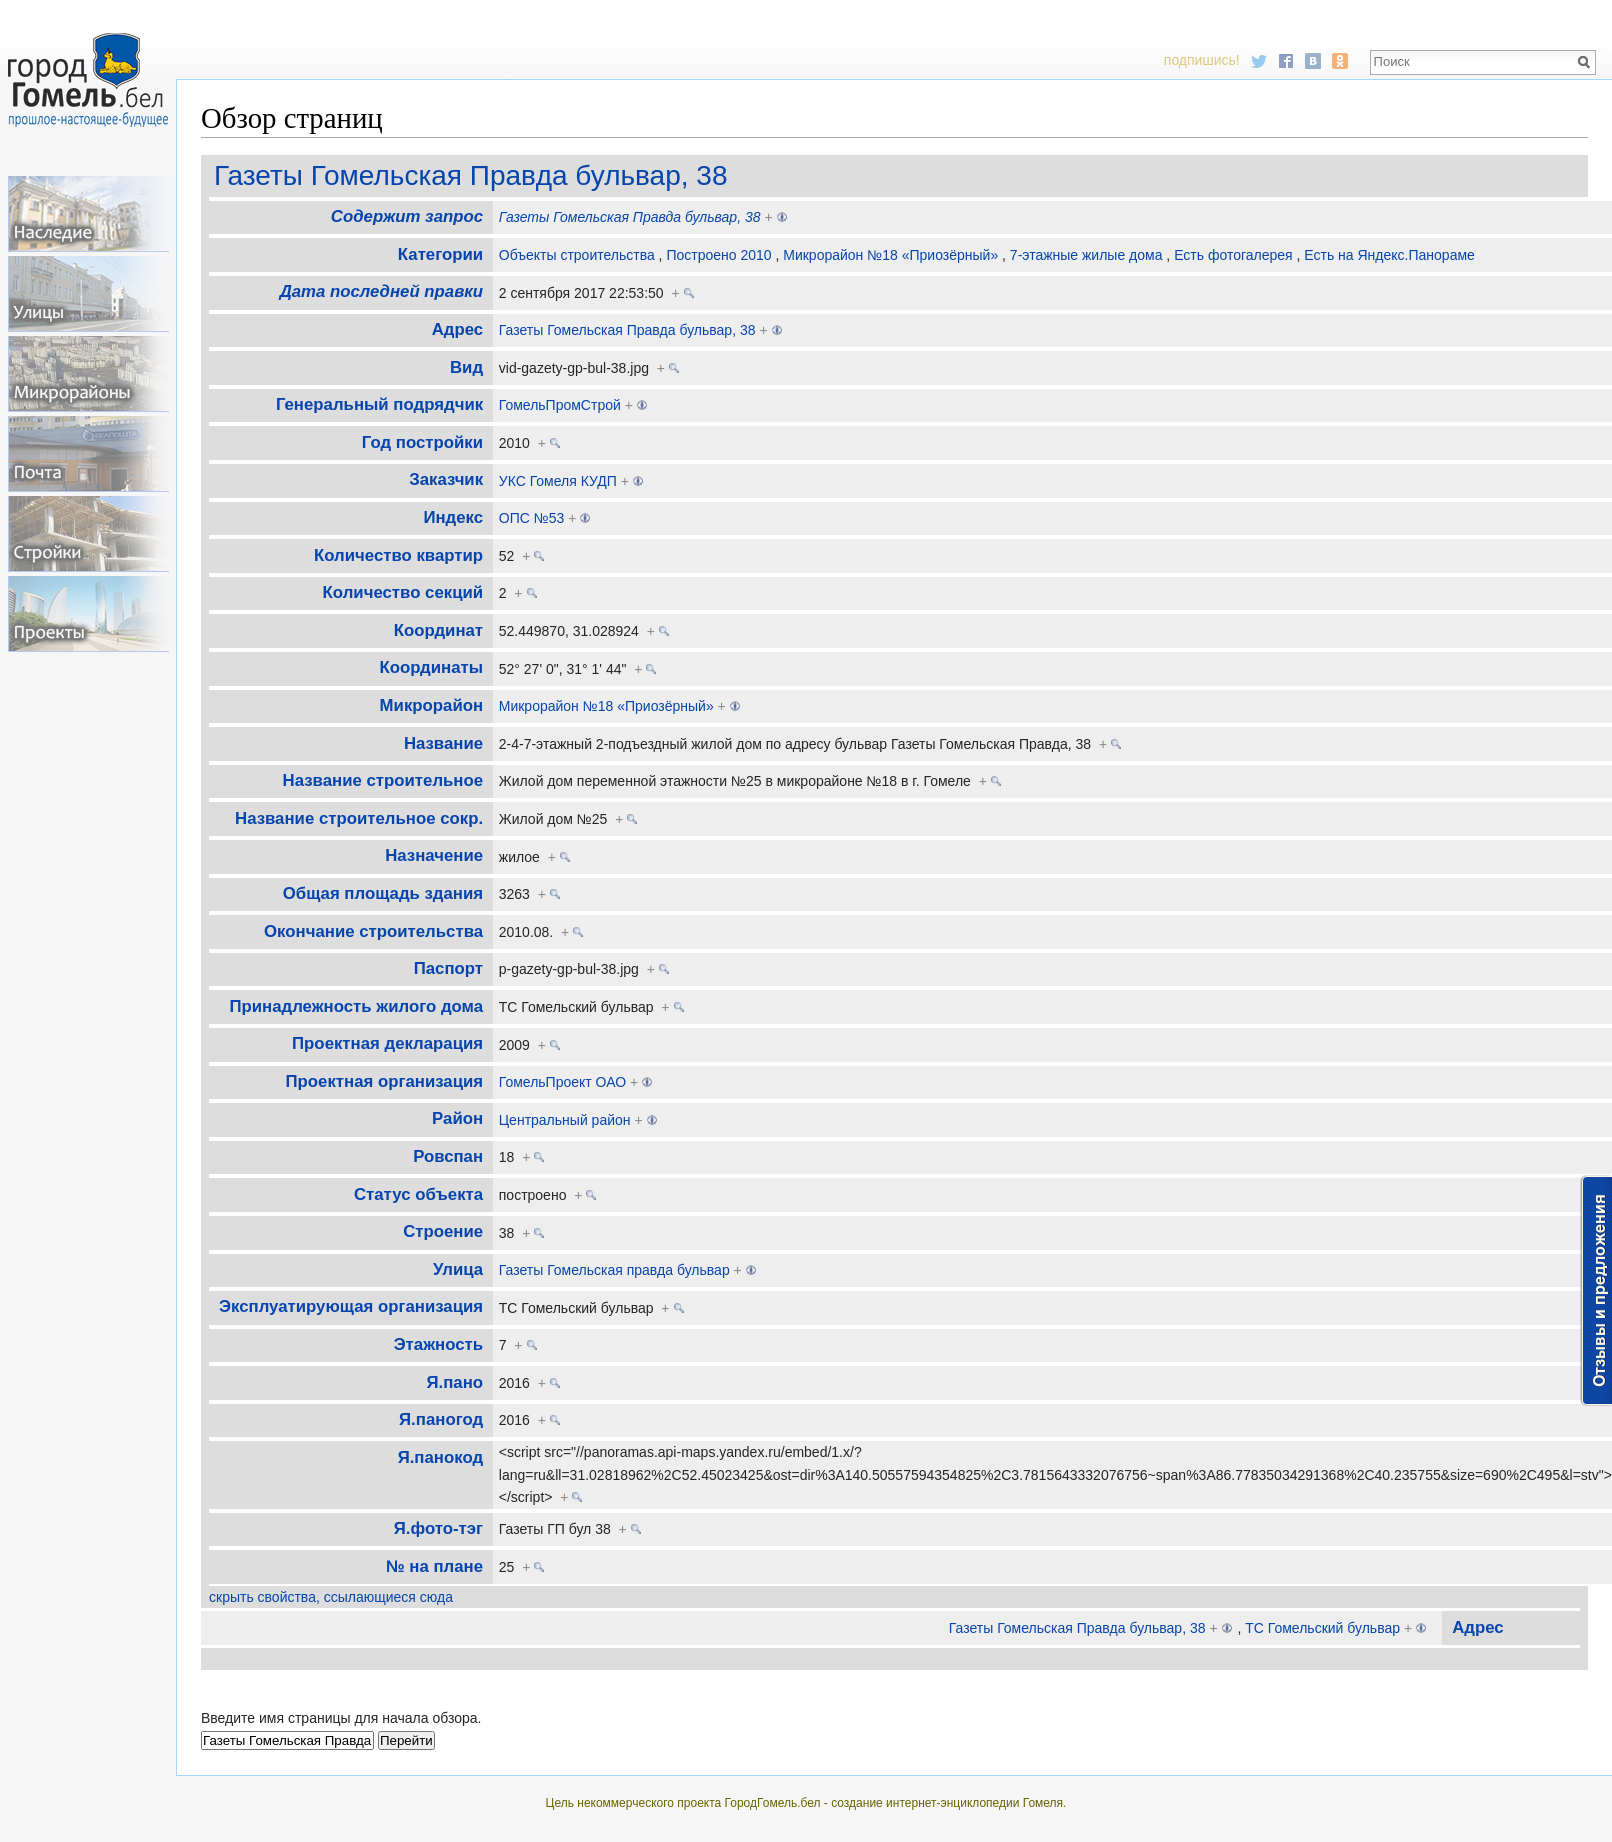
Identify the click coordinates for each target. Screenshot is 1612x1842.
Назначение (434, 855)
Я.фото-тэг (438, 1528)
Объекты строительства (577, 255)
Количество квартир (398, 555)
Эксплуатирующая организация (351, 1306)
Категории (440, 254)
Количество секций (403, 592)
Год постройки (422, 442)
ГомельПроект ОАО (562, 1082)
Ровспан (448, 1156)
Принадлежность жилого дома (356, 1006)
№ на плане (434, 1566)
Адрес (457, 329)
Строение (443, 1231)
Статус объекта (418, 1194)
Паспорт (448, 968)
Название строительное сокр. (359, 818)
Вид (466, 367)
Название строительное (383, 780)
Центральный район (565, 1120)
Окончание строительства (373, 931)
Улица (458, 1269)
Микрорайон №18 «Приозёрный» (890, 255)
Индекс (453, 517)
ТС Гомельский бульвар (1322, 1628)
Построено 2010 (718, 255)
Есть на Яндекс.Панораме (1389, 255)
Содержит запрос (407, 216)
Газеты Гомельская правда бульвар (614, 1270)
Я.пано (455, 1382)
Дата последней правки (381, 291)
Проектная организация (385, 1081)
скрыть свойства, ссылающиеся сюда (331, 1597)
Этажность (438, 1344)
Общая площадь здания (383, 893)
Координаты (432, 667)
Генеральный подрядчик (379, 404)
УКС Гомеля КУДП (558, 481)
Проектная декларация (387, 1043)
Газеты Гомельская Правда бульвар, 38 (470, 175)
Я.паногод (441, 1419)
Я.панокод (440, 1457)
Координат (438, 630)
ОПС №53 (532, 518)
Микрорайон (431, 705)
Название (443, 743)
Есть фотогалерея (1233, 255)
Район (457, 1118)
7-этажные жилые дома (1086, 255)
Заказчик (446, 479)
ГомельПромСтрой (560, 405)
